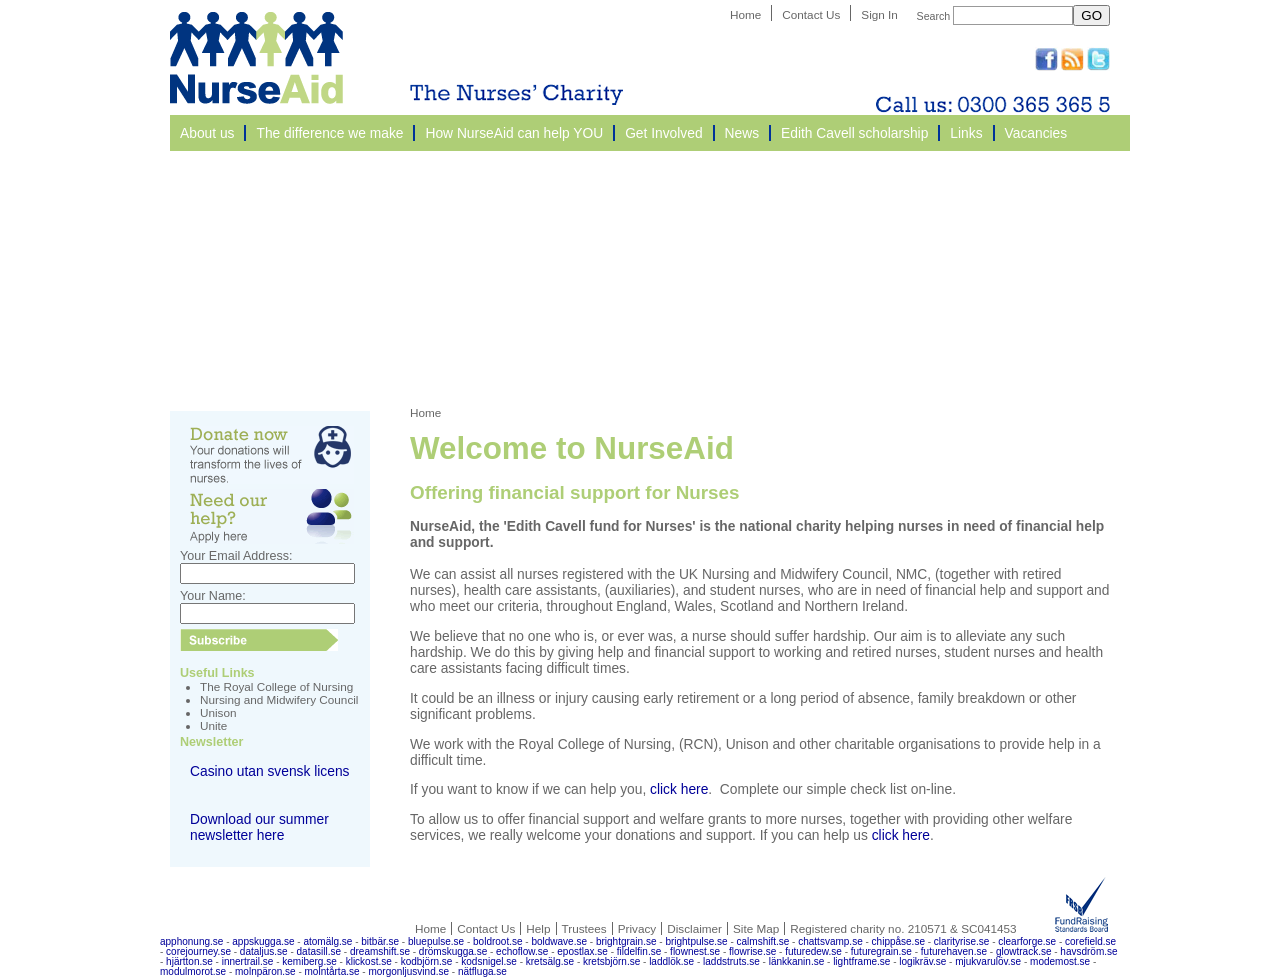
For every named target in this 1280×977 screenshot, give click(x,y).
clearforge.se (1027, 941)
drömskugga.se (453, 951)
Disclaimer (694, 928)
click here (679, 789)
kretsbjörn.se (611, 961)
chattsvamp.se (830, 941)
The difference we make (329, 133)
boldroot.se (497, 941)
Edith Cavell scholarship (854, 133)
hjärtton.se (189, 961)
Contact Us (811, 14)
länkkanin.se (797, 961)
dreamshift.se (380, 951)
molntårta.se (332, 971)
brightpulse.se (696, 941)
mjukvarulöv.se (988, 961)
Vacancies (1036, 133)
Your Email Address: (236, 556)
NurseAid (256, 58)
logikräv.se (922, 961)
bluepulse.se (436, 941)
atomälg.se (327, 941)
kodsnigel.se (489, 961)
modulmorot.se (193, 971)
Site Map (756, 928)
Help (538, 928)
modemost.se (1060, 961)
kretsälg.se (550, 961)
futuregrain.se (881, 951)
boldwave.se (559, 941)
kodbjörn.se (427, 961)
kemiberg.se (309, 961)
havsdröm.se (1088, 951)
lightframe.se (861, 961)
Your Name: (213, 596)
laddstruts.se (731, 961)
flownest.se (695, 951)
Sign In (879, 14)
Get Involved (663, 133)
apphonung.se (191, 941)
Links (966, 133)
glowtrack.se (1024, 951)
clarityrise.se (962, 941)
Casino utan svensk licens (270, 771)
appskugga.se (263, 941)
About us (207, 133)
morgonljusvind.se (408, 971)
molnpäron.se (265, 971)
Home (745, 14)
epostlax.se (582, 951)
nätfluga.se (482, 971)
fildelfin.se (639, 951)
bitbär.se (380, 941)
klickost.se (369, 961)
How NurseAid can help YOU (514, 133)
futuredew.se (813, 951)
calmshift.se (763, 941)
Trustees (584, 928)
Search (934, 16)
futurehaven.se (954, 951)
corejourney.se (198, 951)
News (742, 133)
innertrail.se (248, 961)
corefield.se (1090, 941)
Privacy (637, 928)
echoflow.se (522, 951)
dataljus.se (264, 951)
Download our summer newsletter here (259, 827)
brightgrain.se (626, 941)
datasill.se (319, 951)
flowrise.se (752, 951)
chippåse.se (898, 941)
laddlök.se (671, 961)
